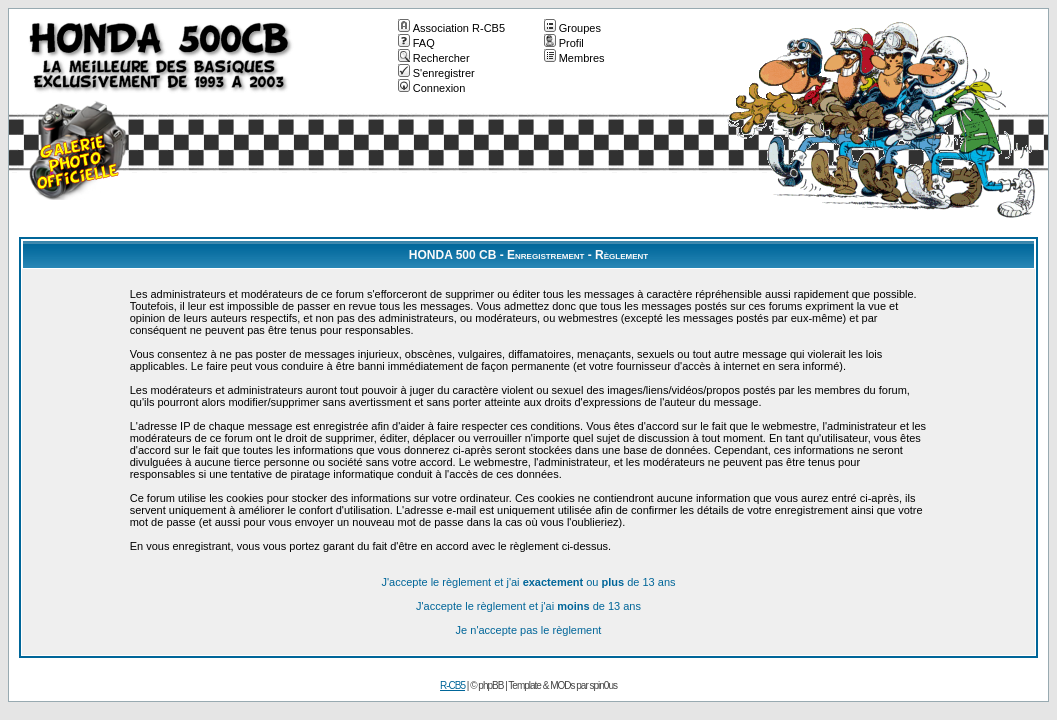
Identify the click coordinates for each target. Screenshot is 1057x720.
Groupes (572, 28)
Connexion (432, 88)
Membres (574, 58)
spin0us (603, 685)
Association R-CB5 (451, 28)
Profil (564, 43)
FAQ (416, 43)
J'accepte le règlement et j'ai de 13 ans (528, 606)
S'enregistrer (436, 73)
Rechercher (434, 58)
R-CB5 (452, 685)
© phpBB (486, 685)
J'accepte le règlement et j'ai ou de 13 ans (528, 582)
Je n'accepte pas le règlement (529, 630)
